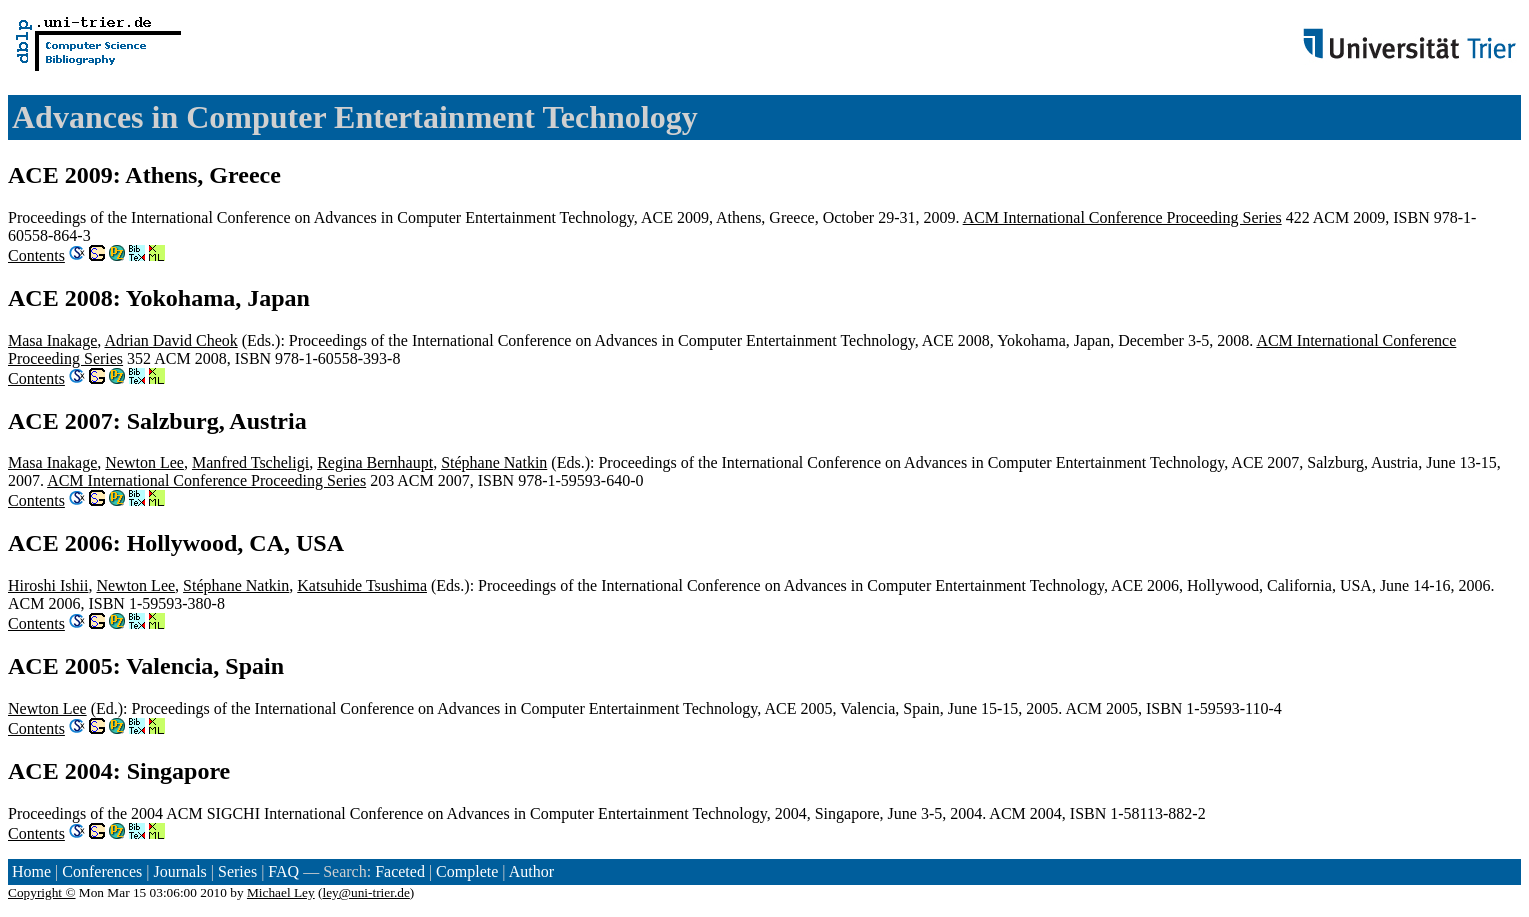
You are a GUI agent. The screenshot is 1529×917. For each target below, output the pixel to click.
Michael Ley (281, 892)
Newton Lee (144, 462)
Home (31, 871)
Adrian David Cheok (170, 340)
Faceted (400, 871)
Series (237, 871)
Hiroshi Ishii (48, 585)
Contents (36, 255)
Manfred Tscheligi (250, 462)
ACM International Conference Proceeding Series (1122, 217)
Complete (467, 871)
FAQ (283, 871)
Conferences (102, 871)
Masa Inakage (52, 340)
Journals (179, 871)
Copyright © (42, 892)
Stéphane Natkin (494, 462)
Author (531, 871)
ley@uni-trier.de (365, 892)
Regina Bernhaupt (375, 462)
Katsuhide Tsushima (362, 585)
